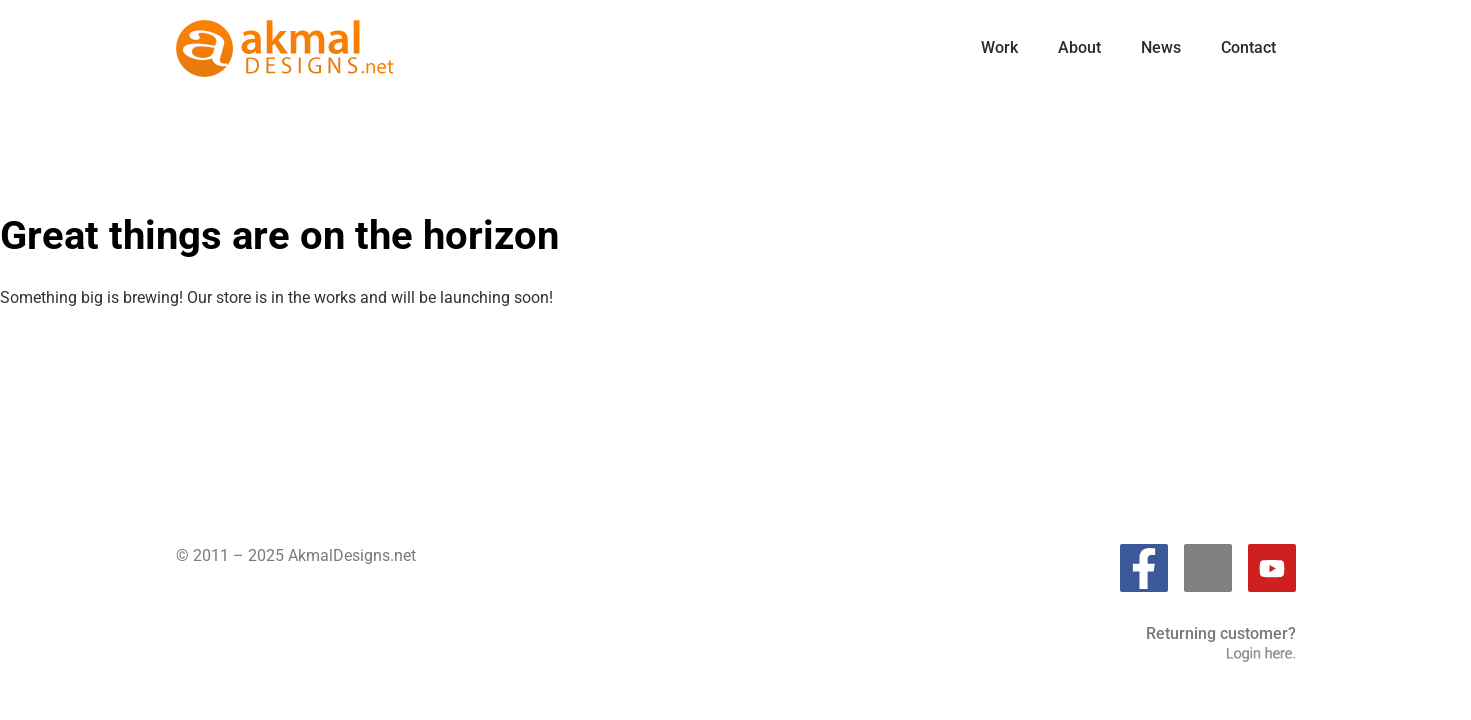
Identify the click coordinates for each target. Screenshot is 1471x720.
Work (999, 47)
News (1161, 47)
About (1079, 47)
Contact (1248, 47)
